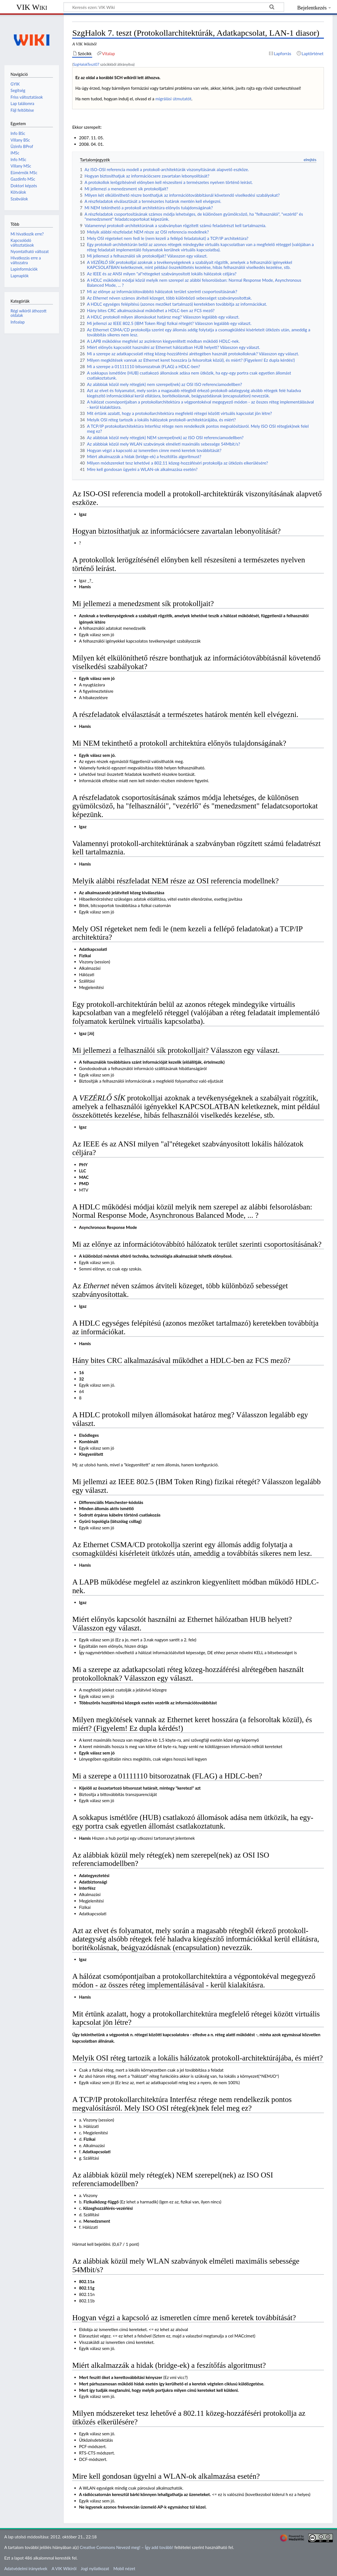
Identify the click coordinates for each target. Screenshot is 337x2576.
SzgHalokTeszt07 (86, 64)
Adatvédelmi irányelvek (25, 2568)
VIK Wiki (31, 7)
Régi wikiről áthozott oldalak (29, 313)
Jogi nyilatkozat (95, 2568)
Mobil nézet (124, 2568)
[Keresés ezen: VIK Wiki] (174, 7)
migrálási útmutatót (173, 98)
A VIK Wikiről (64, 2568)
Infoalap (18, 322)
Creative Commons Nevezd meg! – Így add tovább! (126, 2547)
